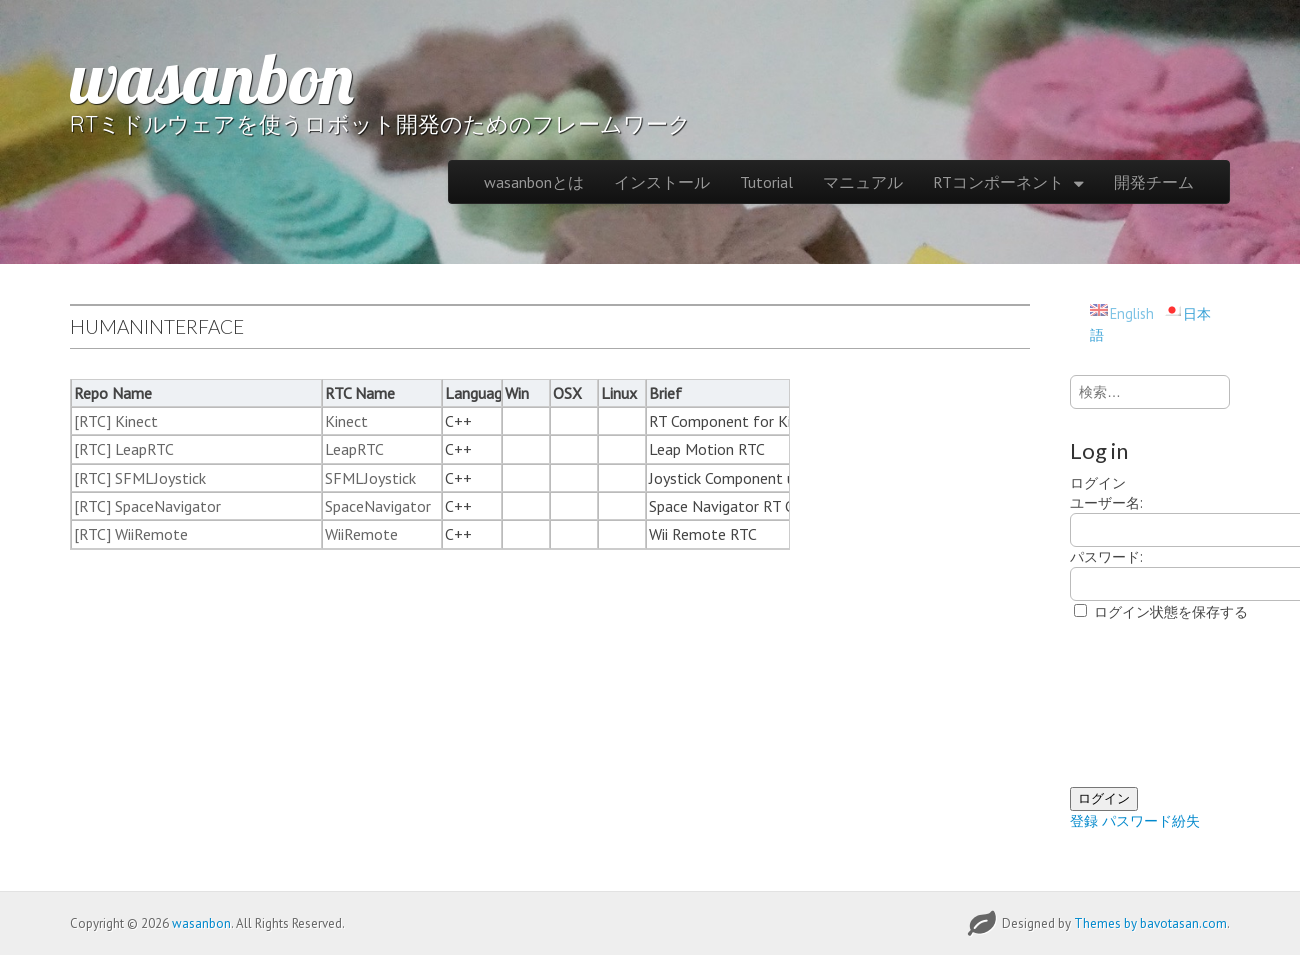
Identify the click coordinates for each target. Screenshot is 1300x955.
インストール (662, 182)
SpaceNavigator (378, 506)
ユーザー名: (1106, 502)
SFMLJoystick (370, 478)
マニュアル (863, 182)
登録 (1084, 820)
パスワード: (1106, 556)
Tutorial (766, 182)
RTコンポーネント (998, 182)
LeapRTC (354, 449)
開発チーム (1154, 182)
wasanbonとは (534, 182)
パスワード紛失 (1151, 820)
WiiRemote (361, 534)
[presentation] (1152, 705)
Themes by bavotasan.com (1150, 923)
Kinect (346, 421)
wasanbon (212, 77)
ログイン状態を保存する (1171, 611)
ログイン (1104, 798)
